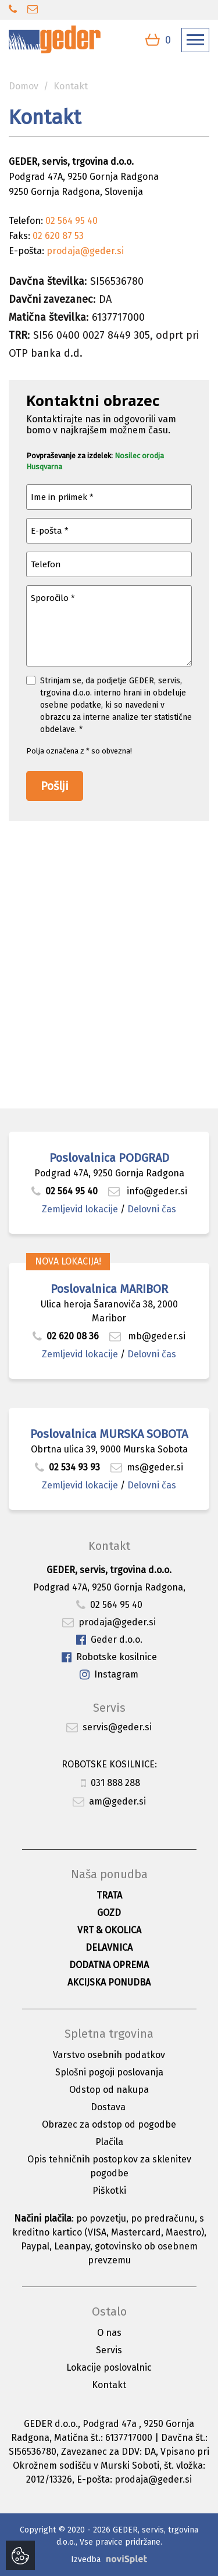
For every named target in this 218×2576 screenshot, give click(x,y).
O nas (109, 2332)
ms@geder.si (146, 1467)
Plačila (109, 2141)
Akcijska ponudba (109, 1982)
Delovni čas (151, 1209)
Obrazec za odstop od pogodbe (109, 2124)
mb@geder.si (147, 1336)
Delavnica (109, 1947)
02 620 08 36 (66, 1336)
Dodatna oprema (109, 1964)
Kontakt (109, 2384)
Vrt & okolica (109, 1930)
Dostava (108, 2107)
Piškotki (109, 2190)
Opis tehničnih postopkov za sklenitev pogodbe (109, 2166)
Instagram (109, 1675)
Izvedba (86, 2559)
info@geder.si (147, 1191)
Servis (109, 2350)
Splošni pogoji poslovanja (109, 2072)
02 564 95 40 (64, 1191)
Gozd (109, 1912)
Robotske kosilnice (109, 1657)
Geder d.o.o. (109, 1640)
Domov (23, 86)
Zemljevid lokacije (80, 1209)
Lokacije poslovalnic (109, 2367)
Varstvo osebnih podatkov (109, 2054)
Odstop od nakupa (109, 2089)
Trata (109, 1895)
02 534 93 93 (68, 1467)
